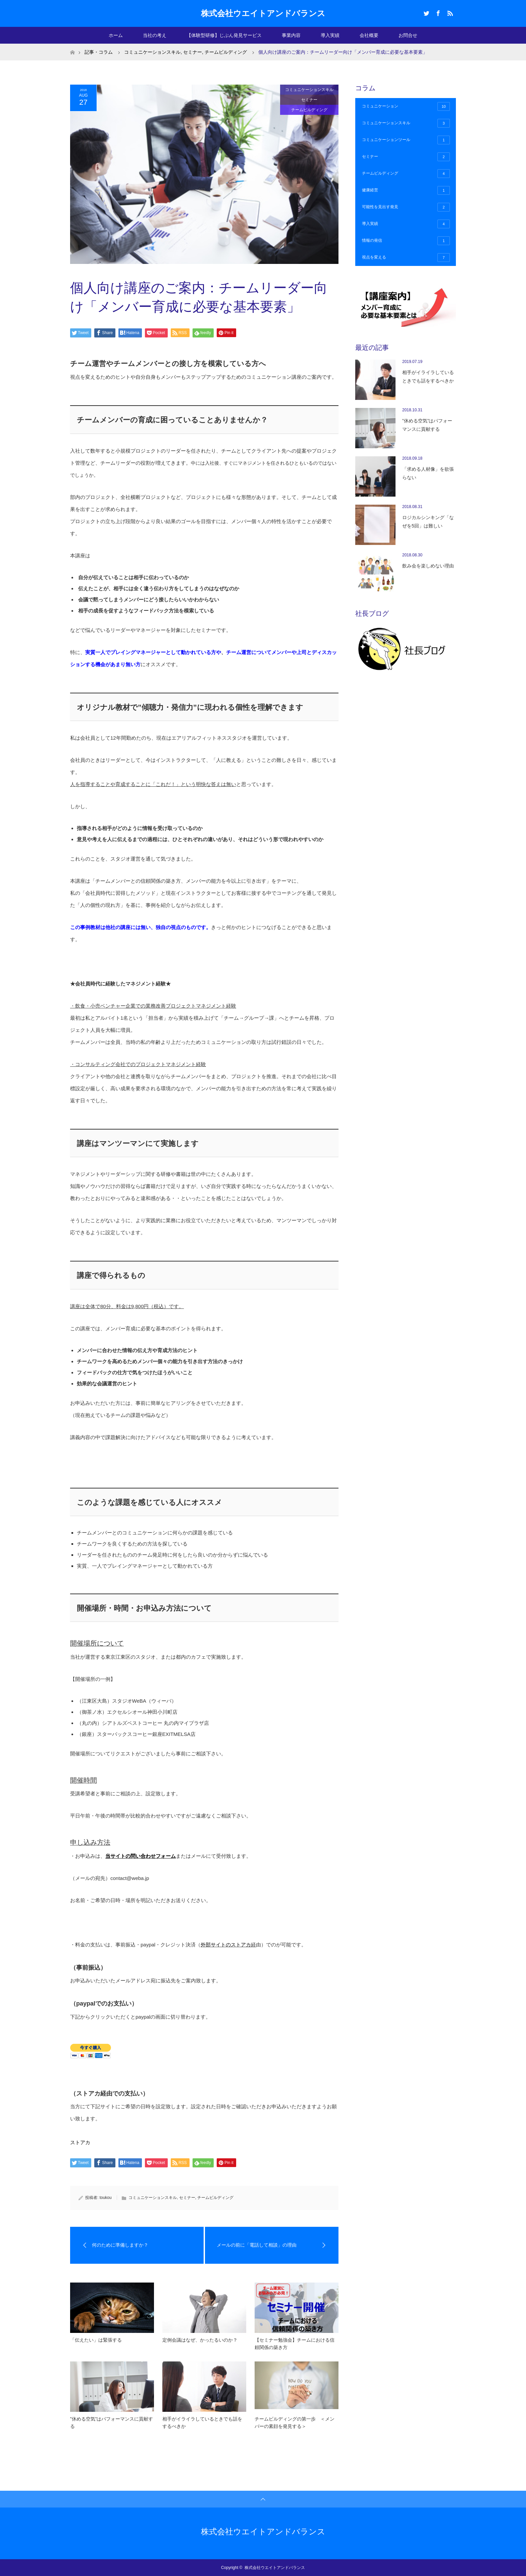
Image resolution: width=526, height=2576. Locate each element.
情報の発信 (406, 240)
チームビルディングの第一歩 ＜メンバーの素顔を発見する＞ (294, 2422)
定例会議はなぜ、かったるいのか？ (200, 2340)
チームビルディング (309, 109)
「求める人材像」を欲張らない (428, 473)
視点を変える (406, 257)
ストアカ (80, 2142)
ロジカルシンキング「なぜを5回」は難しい (428, 521)
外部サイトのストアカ (226, 1944)
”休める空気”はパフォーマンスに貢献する (111, 2422)
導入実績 (330, 35)
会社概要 (369, 35)
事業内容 (291, 35)
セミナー (309, 99)
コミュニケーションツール (406, 140)
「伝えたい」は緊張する (96, 2340)
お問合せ (408, 35)
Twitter (426, 12)
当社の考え (154, 35)
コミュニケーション (406, 106)
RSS (449, 12)
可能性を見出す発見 (406, 207)
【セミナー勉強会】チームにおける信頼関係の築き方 (294, 2343)
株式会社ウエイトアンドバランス (263, 13)
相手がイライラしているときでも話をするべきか (202, 2422)
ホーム (116, 35)
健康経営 (406, 190)
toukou (106, 2197)
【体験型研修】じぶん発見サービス (224, 35)
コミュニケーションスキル (309, 89)
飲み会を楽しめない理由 (428, 565)
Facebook (437, 12)
